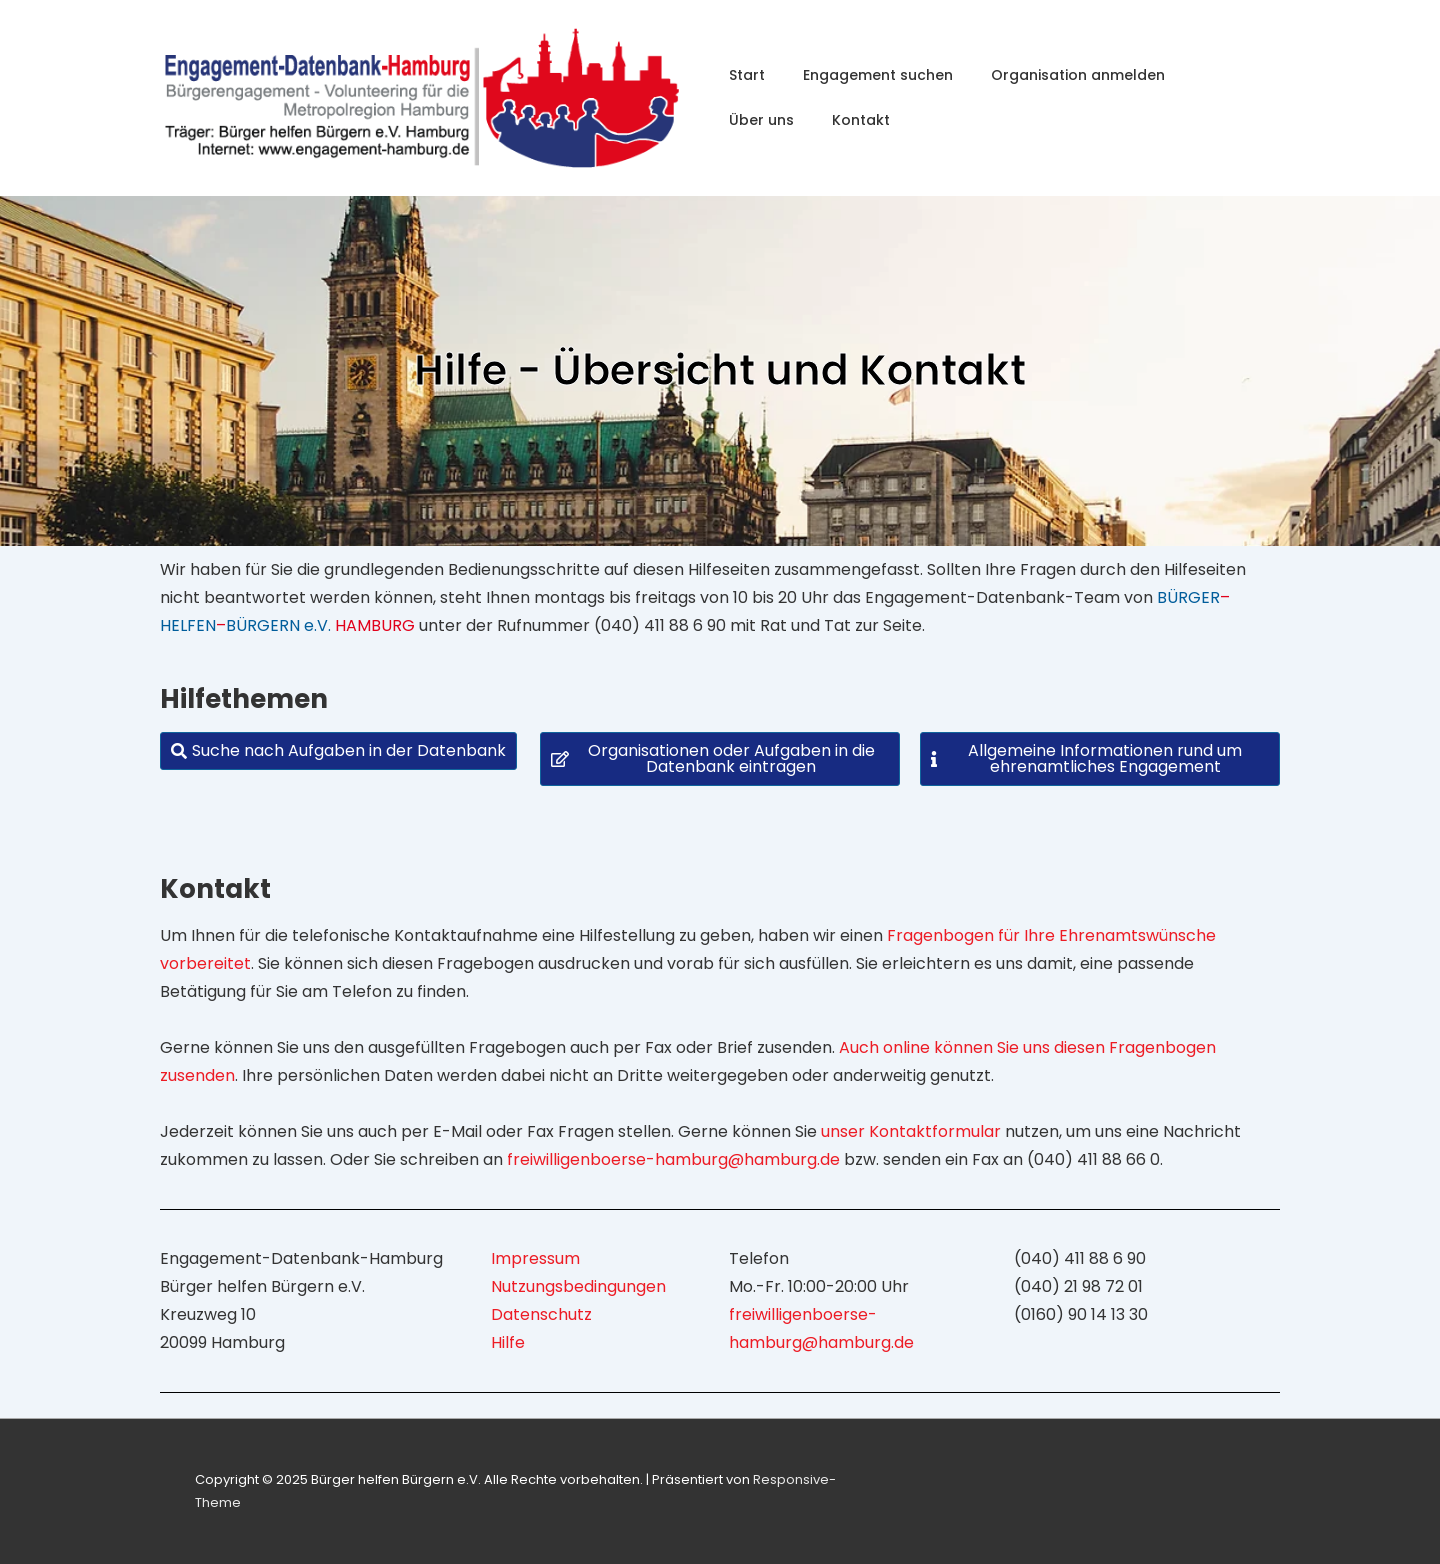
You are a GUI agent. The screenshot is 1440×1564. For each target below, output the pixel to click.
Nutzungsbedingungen (578, 1286)
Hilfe (508, 1342)
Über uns (761, 120)
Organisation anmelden (1078, 75)
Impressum (535, 1258)
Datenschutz (541, 1314)
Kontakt (861, 120)
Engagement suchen (878, 75)
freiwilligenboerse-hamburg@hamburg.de (673, 1159)
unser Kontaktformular (911, 1131)
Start (747, 75)
